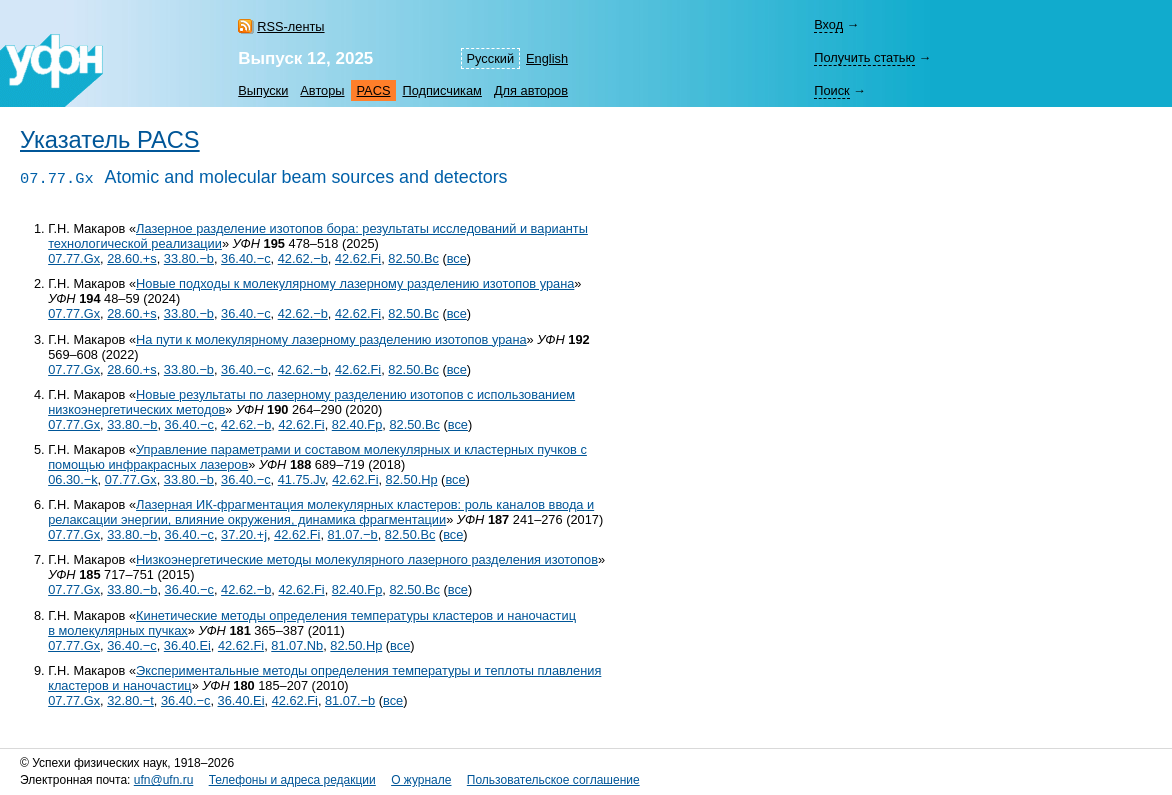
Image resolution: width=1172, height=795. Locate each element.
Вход (828, 24)
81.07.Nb (297, 645)
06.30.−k (72, 479)
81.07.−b (353, 534)
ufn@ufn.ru (164, 780)
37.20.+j (244, 534)
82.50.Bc (413, 258)
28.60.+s (131, 258)
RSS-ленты (290, 26)
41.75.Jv (301, 479)
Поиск (831, 90)
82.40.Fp (357, 424)
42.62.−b (303, 258)
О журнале (421, 780)
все (457, 258)
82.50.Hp (412, 479)
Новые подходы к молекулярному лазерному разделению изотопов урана (355, 283)
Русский (490, 58)
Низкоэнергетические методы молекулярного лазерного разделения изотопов (367, 559)
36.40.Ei (187, 645)
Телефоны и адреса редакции (292, 780)
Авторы (322, 90)
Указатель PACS (110, 140)
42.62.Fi (358, 258)
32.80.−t (130, 700)
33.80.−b (189, 258)
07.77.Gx (74, 258)
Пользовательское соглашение (553, 780)
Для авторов (531, 90)
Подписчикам (441, 90)
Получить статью (864, 57)
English (547, 58)
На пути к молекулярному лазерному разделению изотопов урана (331, 339)
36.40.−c (245, 258)
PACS (374, 90)
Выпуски (263, 90)
